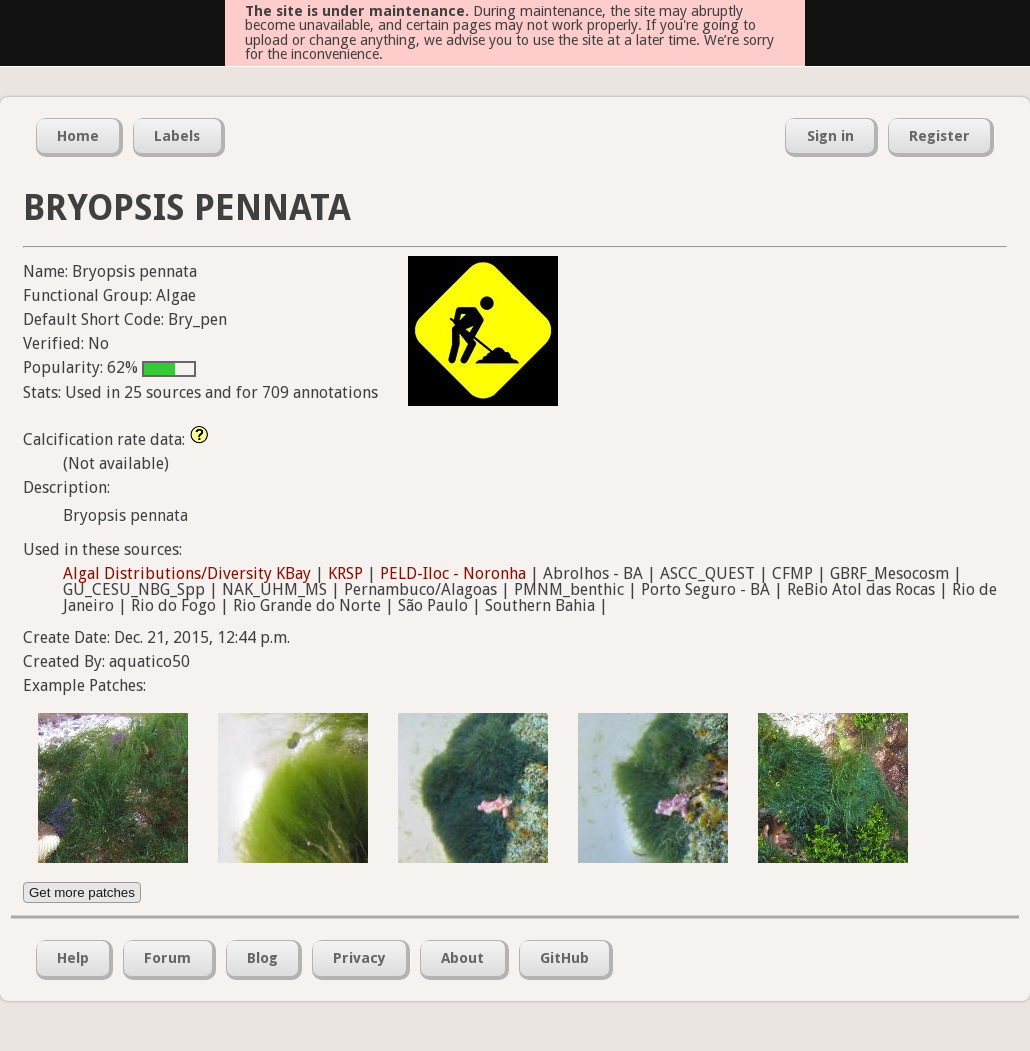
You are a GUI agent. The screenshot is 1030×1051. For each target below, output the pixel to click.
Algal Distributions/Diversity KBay (187, 573)
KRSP (345, 573)
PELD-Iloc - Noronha (453, 573)
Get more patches (82, 892)
